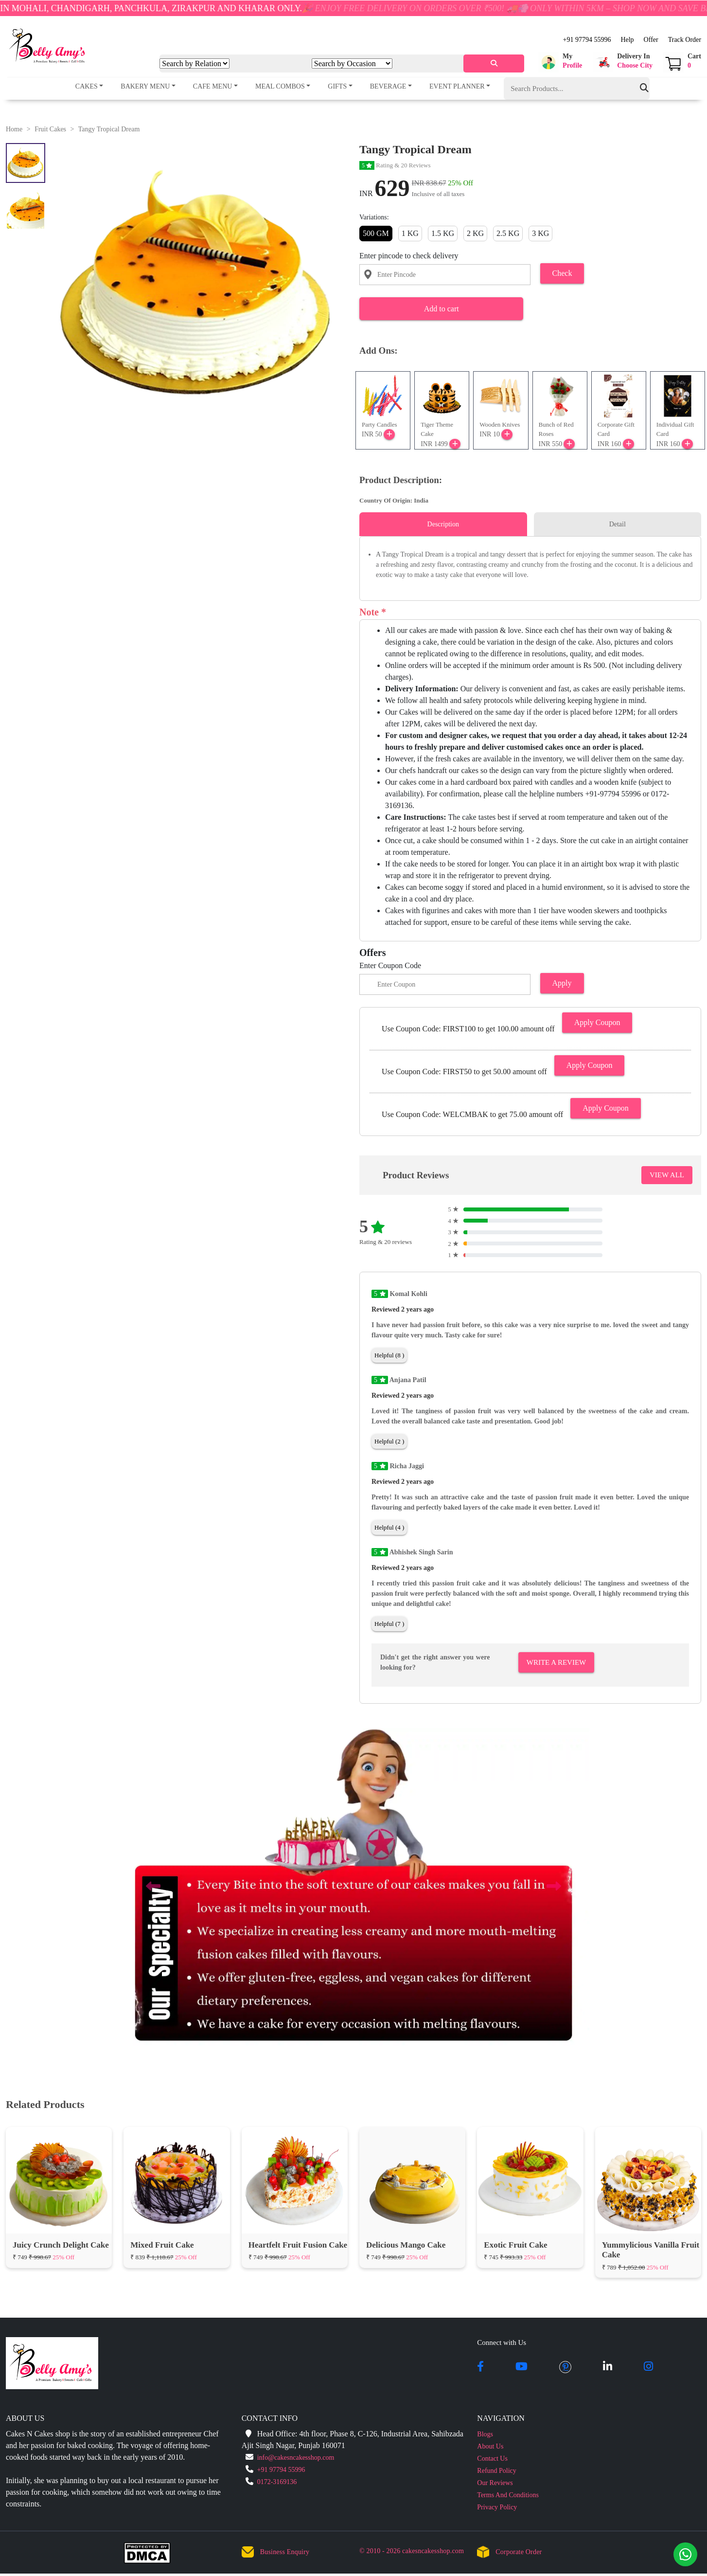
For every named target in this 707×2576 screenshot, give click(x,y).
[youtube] (521, 2367)
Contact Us (492, 2458)
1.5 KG (442, 233)
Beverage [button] (388, 86)
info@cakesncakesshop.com (296, 2457)
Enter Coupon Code (390, 965)
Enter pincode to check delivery (408, 256)
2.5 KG (507, 233)
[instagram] (648, 2367)
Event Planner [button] (457, 86)
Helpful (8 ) (389, 1355)
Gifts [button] (337, 86)
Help (627, 39)
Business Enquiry (285, 2552)
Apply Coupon (597, 1022)
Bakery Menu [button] (145, 86)
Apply (562, 983)
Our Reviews (495, 2482)
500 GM (376, 233)
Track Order (684, 39)
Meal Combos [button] (280, 86)
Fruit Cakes (50, 129)
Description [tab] (443, 524)
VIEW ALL (667, 1175)
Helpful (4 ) (389, 1527)
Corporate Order (518, 2552)
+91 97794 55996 (587, 39)
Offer (651, 39)
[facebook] (480, 2367)
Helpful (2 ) (389, 1441)
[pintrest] (565, 2367)
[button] (560, 62)
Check (562, 273)
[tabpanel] (530, 564)
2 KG (475, 233)
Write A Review (556, 1662)
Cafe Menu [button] (212, 86)
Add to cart (441, 309)
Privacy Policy (497, 2507)
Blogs (485, 2434)
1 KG (410, 233)
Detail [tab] (617, 524)
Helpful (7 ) (389, 1623)
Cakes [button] (86, 86)
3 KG (540, 233)
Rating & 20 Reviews (395, 165)
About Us (490, 2446)
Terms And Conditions (508, 2495)
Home (14, 129)
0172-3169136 (277, 2482)
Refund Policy (496, 2470)
